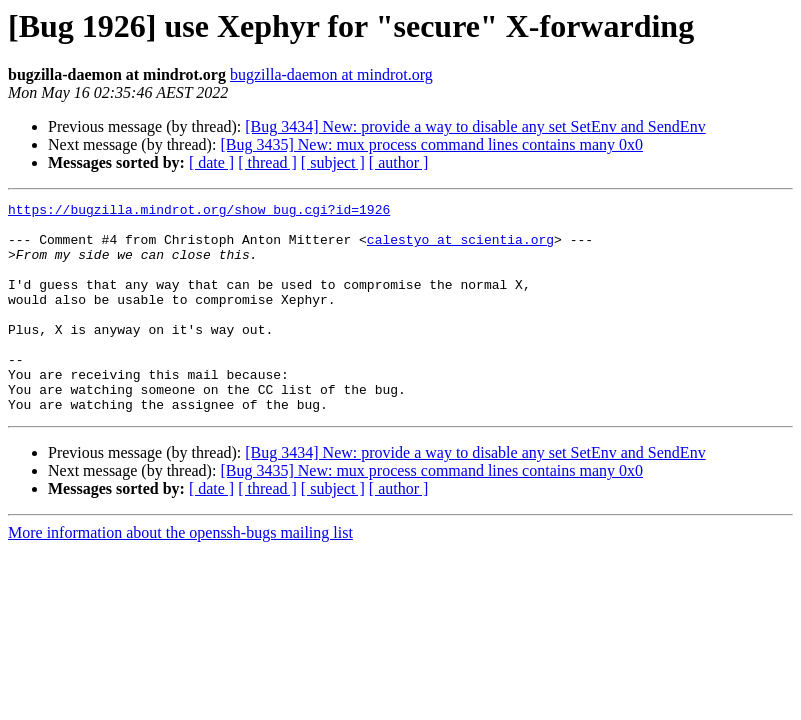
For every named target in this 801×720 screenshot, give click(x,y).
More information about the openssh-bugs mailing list (180, 574)
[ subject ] (333, 162)
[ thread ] (267, 162)
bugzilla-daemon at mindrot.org (331, 74)
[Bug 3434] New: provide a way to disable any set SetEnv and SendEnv (475, 126)
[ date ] (211, 162)
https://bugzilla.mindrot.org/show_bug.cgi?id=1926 (199, 212)
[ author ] (399, 162)
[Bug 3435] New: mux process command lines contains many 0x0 (431, 144)
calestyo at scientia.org (460, 248)
